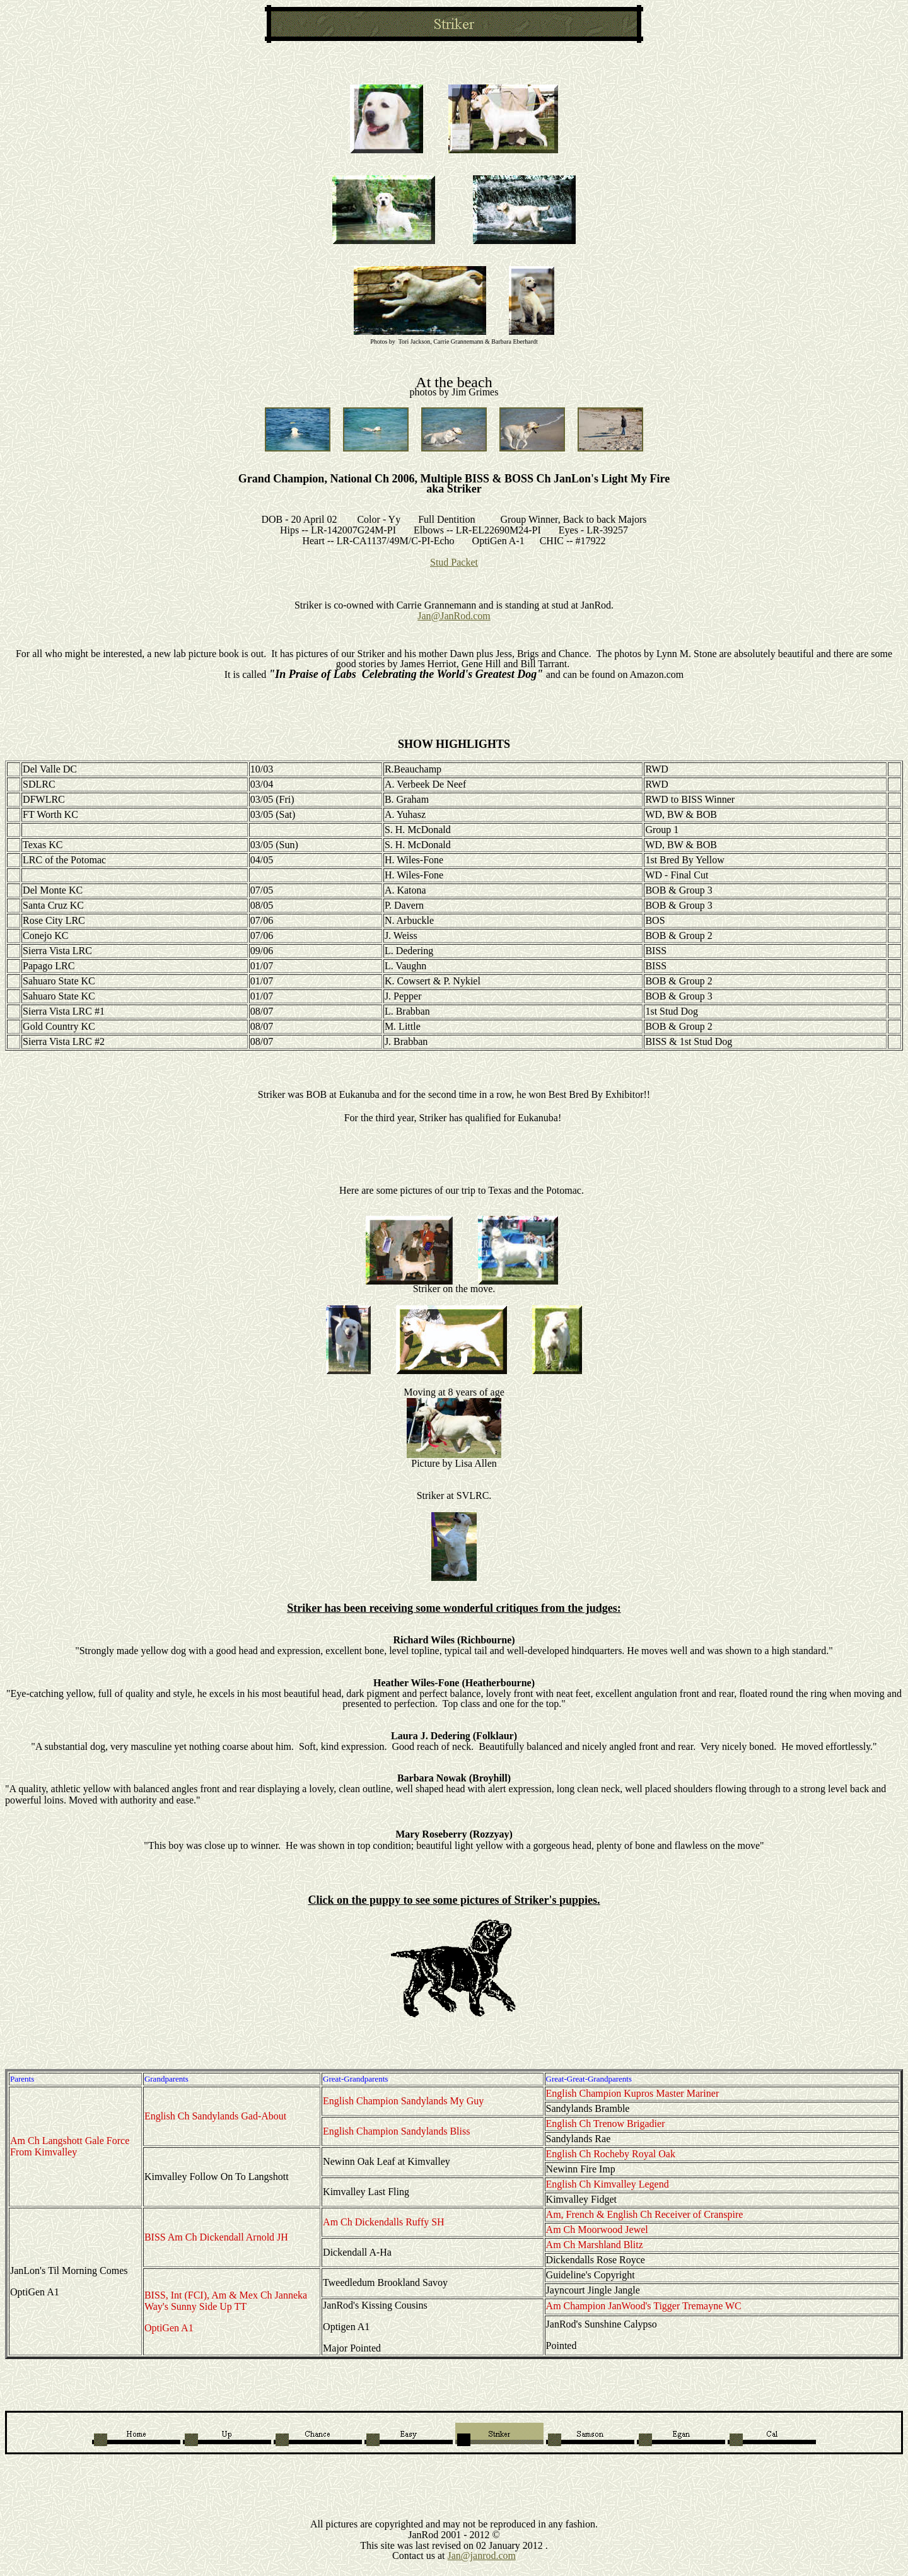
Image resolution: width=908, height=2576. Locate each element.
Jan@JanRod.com (454, 615)
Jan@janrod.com (482, 2555)
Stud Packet (454, 562)
